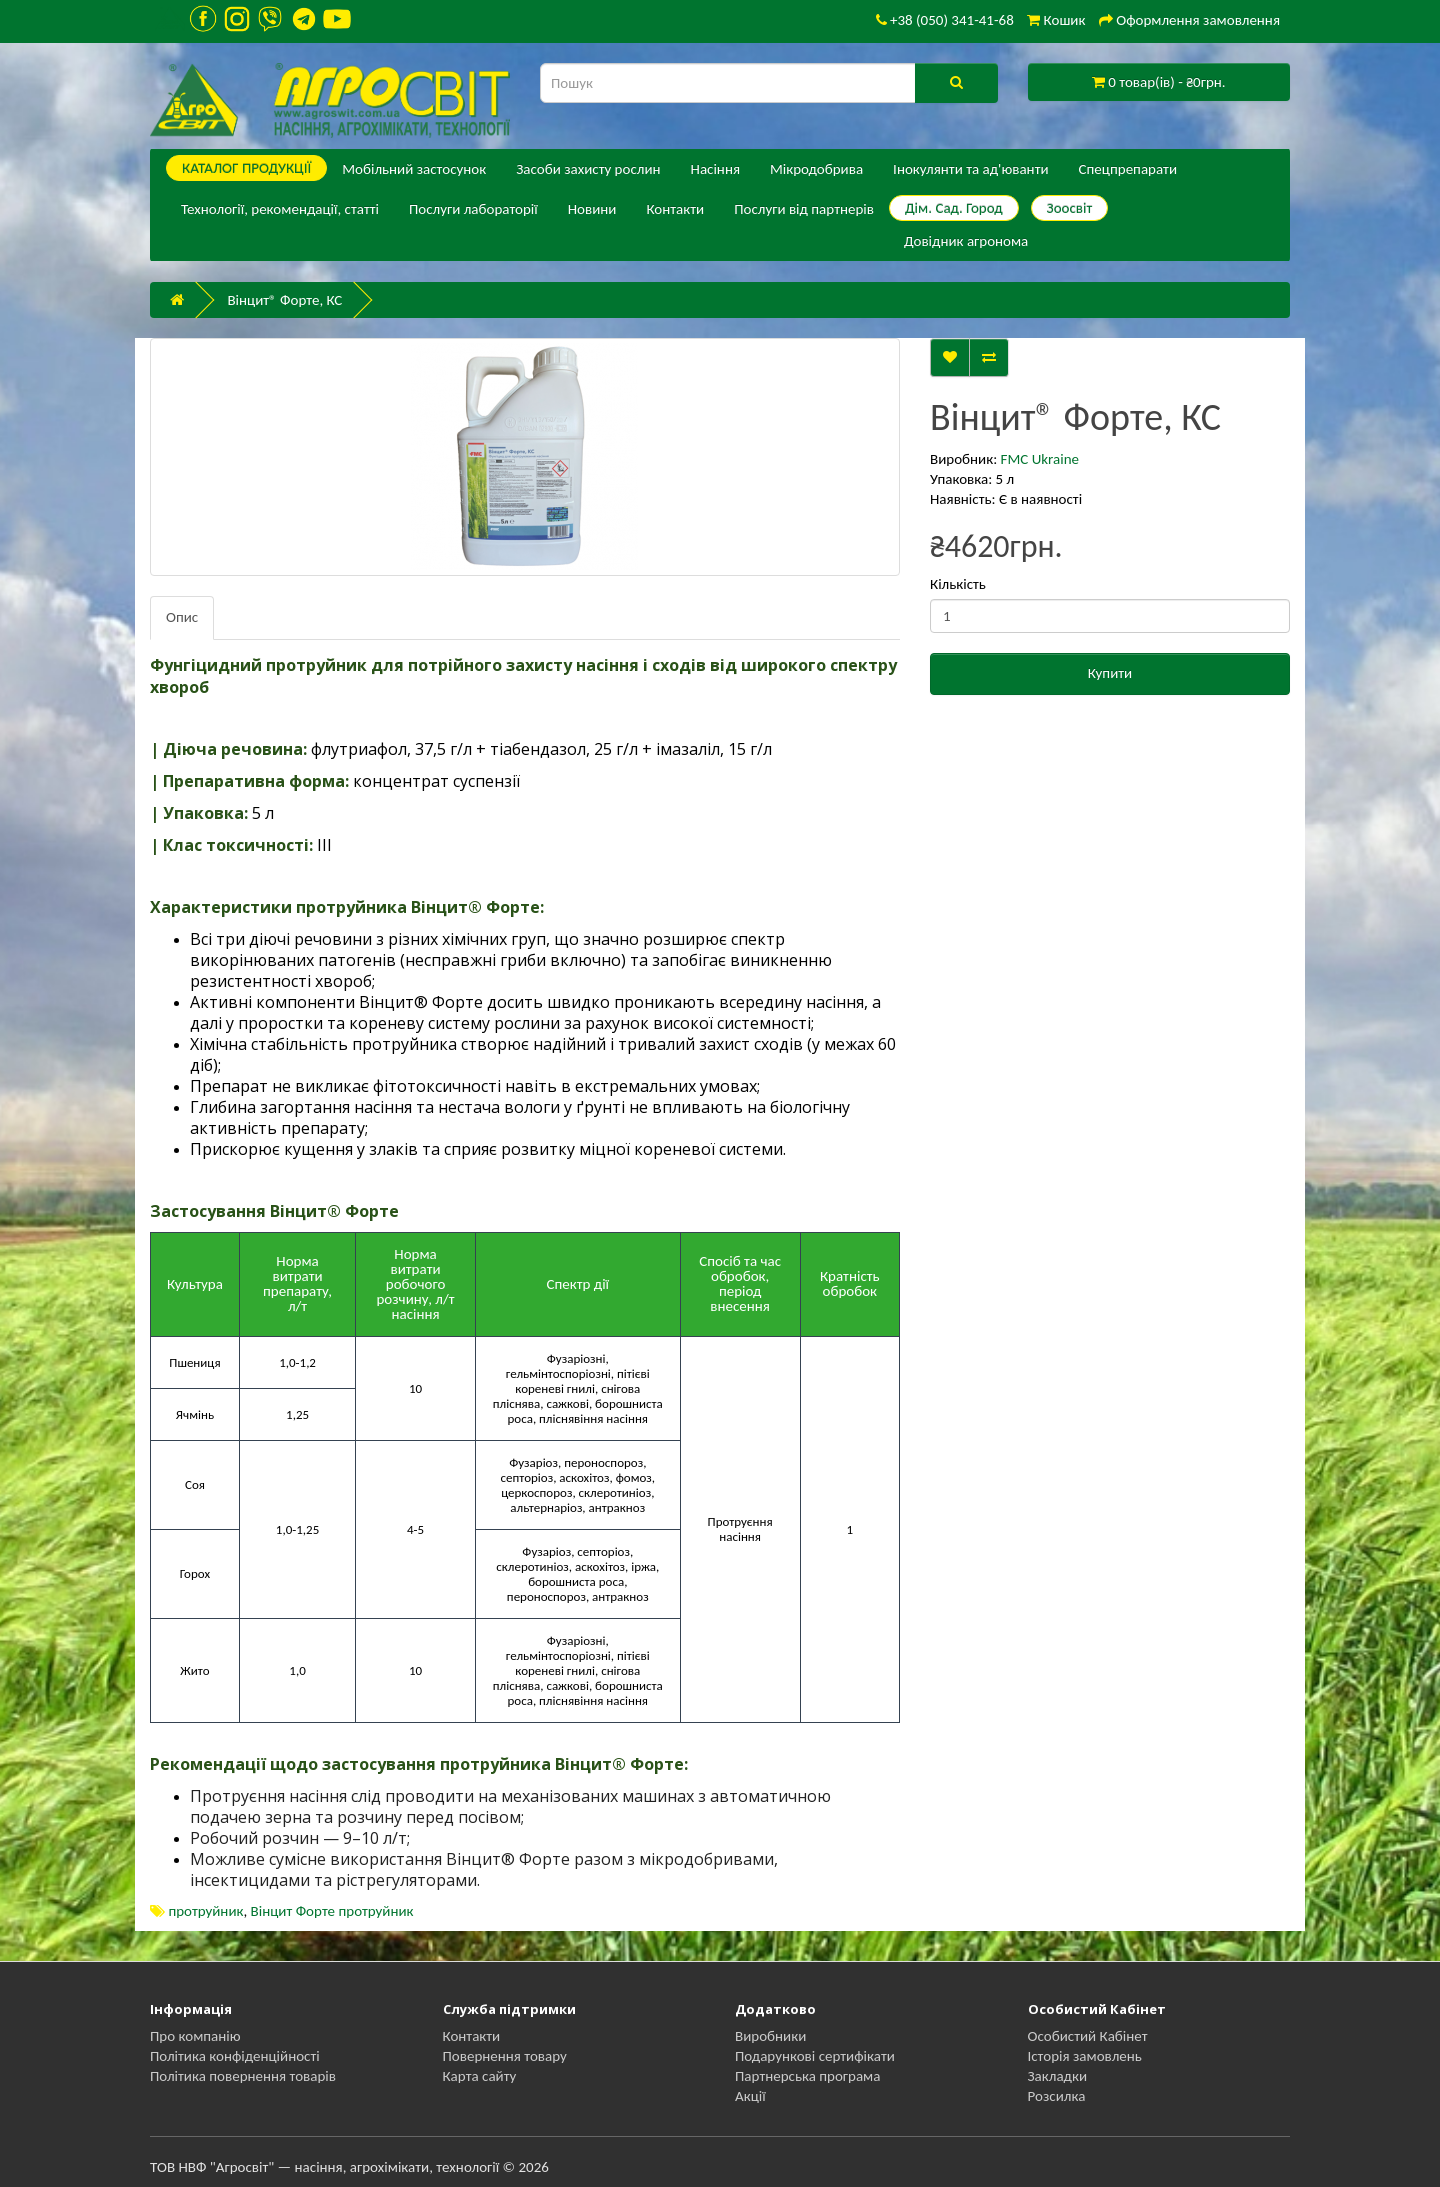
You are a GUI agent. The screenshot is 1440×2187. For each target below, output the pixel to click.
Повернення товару (505, 2056)
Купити (1110, 673)
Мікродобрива (816, 169)
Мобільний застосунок (414, 169)
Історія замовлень (1085, 2056)
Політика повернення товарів (243, 2076)
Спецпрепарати (1128, 169)
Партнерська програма (807, 2076)
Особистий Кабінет (1088, 2036)
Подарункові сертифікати (815, 2056)
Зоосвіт (1070, 208)
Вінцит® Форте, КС (284, 300)
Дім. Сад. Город (954, 208)
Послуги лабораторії (473, 209)
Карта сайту (480, 2076)
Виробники (770, 2036)
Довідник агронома (966, 241)
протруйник (205, 1911)
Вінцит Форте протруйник (332, 1911)
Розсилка (1057, 2096)
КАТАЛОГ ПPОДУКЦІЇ (246, 168)
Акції (750, 2096)
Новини (592, 209)
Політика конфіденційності (235, 2056)
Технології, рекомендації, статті (280, 209)
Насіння (715, 169)
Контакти (675, 209)
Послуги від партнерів (804, 209)
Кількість (958, 584)
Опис (182, 617)
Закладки (1058, 2076)
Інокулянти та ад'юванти (970, 169)
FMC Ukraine (1040, 459)
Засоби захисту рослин (588, 169)
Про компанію (195, 2036)
